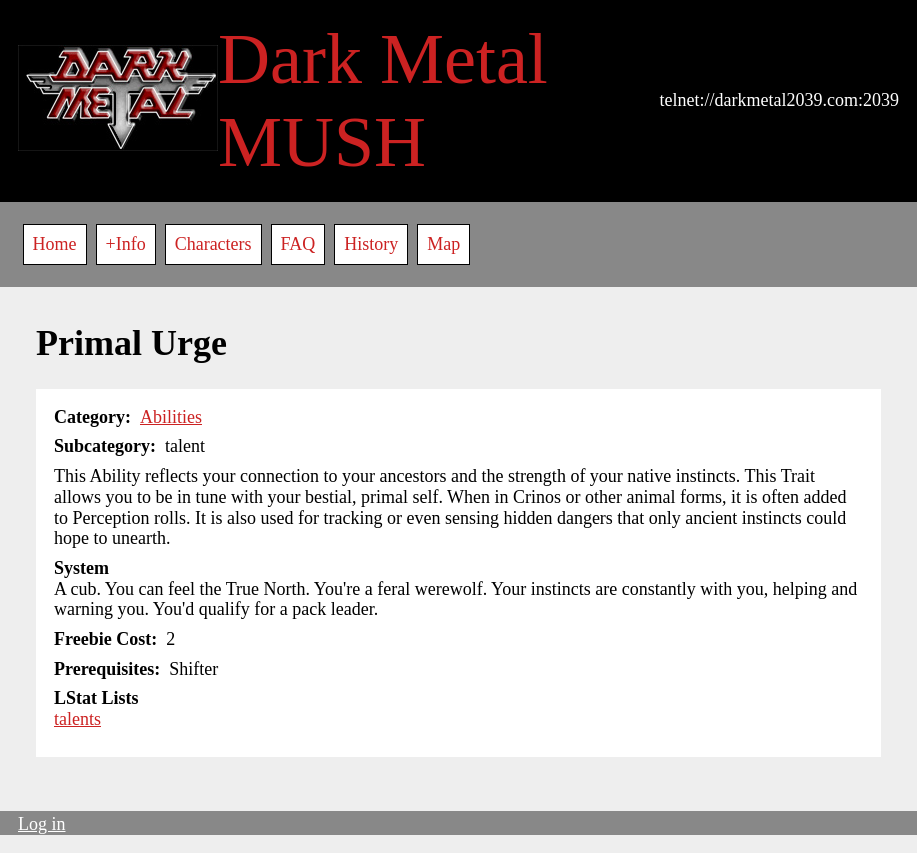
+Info (126, 244)
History (371, 244)
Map (443, 244)
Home (55, 244)
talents (77, 719)
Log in (42, 824)
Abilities (171, 417)
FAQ (298, 244)
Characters (213, 244)
